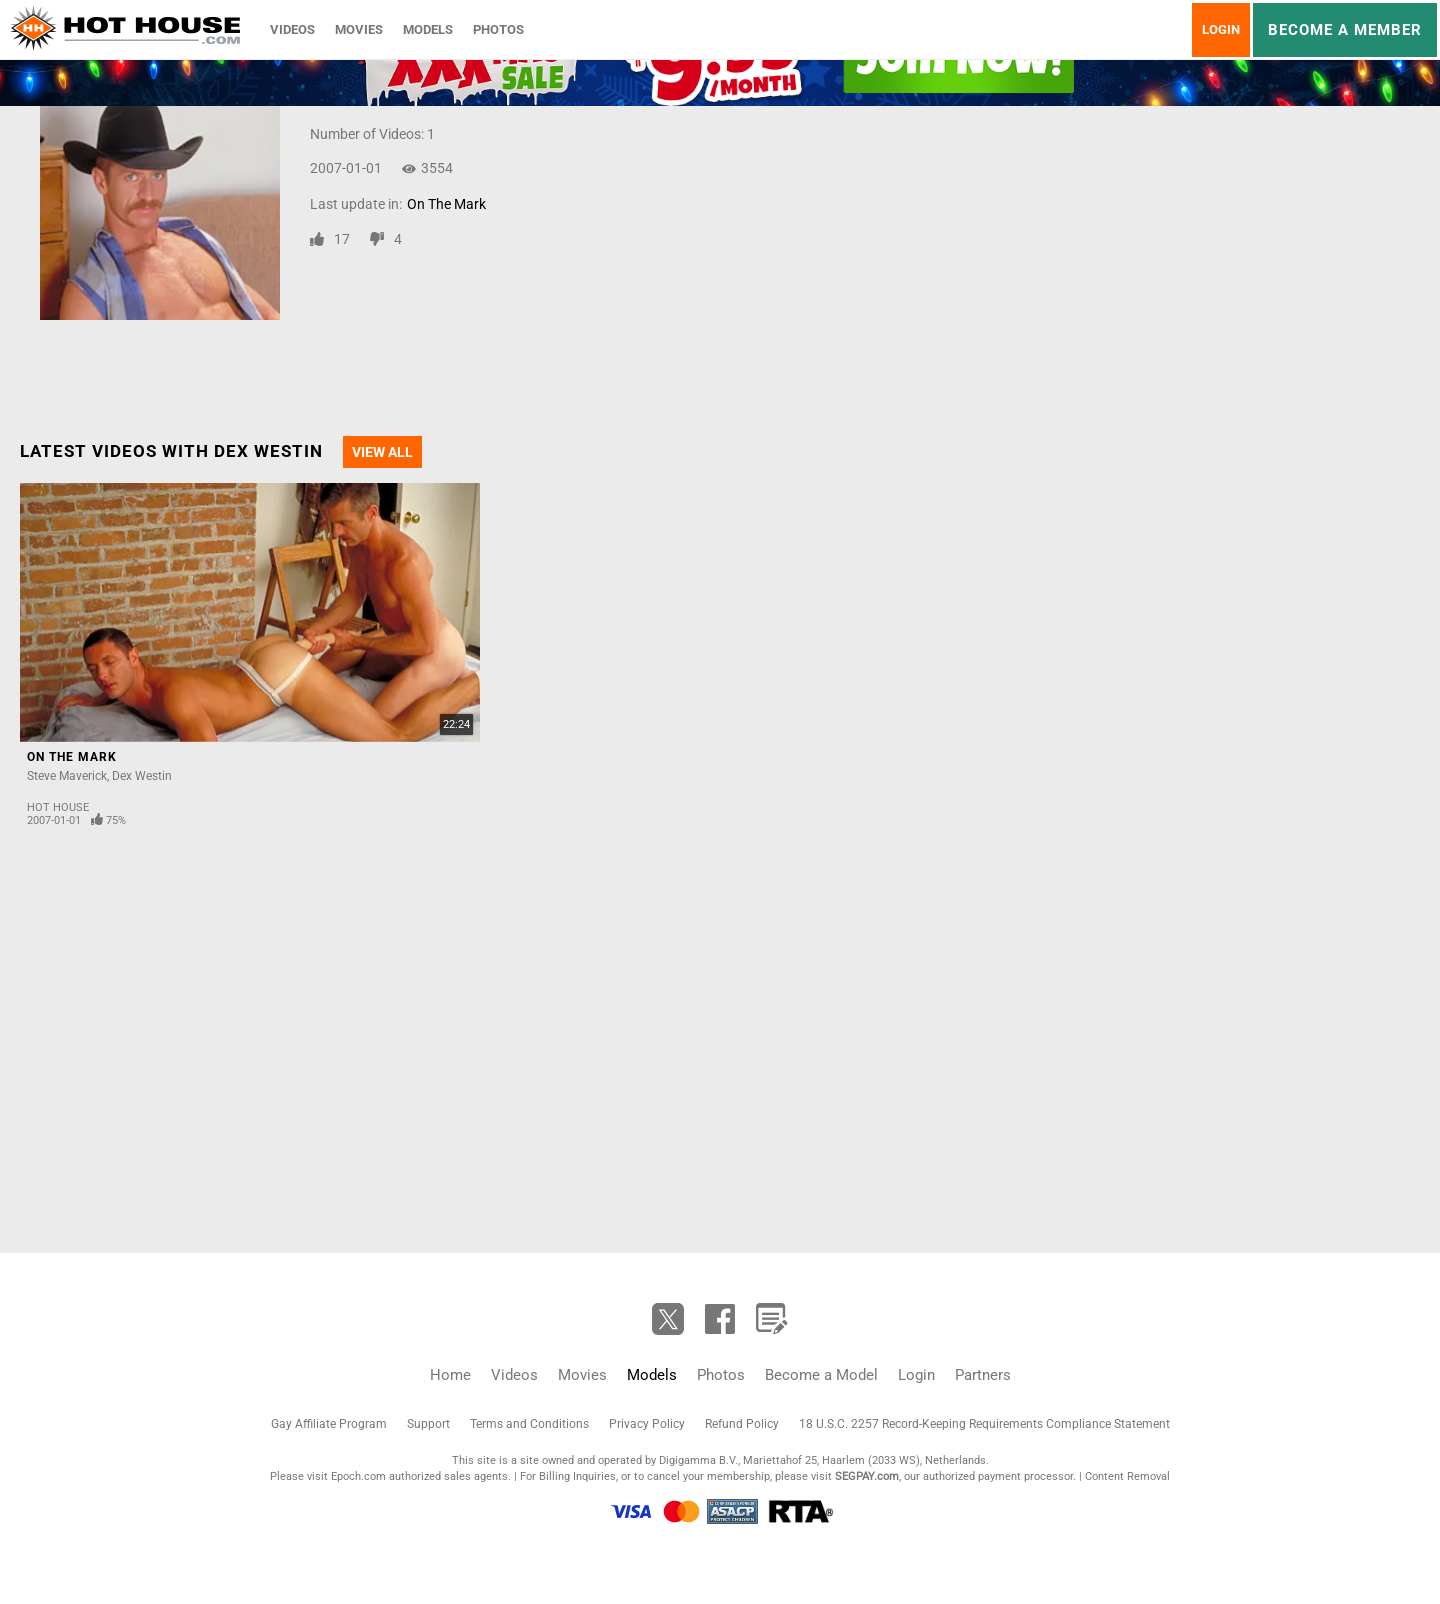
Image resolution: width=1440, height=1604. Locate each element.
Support (428, 1424)
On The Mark (446, 204)
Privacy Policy (647, 1424)
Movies (359, 29)
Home (450, 1375)
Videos (292, 29)
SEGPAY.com (867, 1476)
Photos (498, 29)
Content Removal (1127, 1476)
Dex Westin (142, 776)
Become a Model (821, 1375)
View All (382, 452)
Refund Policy (742, 1424)
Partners (983, 1375)
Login (1221, 29)
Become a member (1345, 30)
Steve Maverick (67, 776)
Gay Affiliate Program (329, 1424)
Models (428, 29)
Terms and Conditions (529, 1424)
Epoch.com (358, 1476)
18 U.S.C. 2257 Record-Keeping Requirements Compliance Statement (984, 1424)
